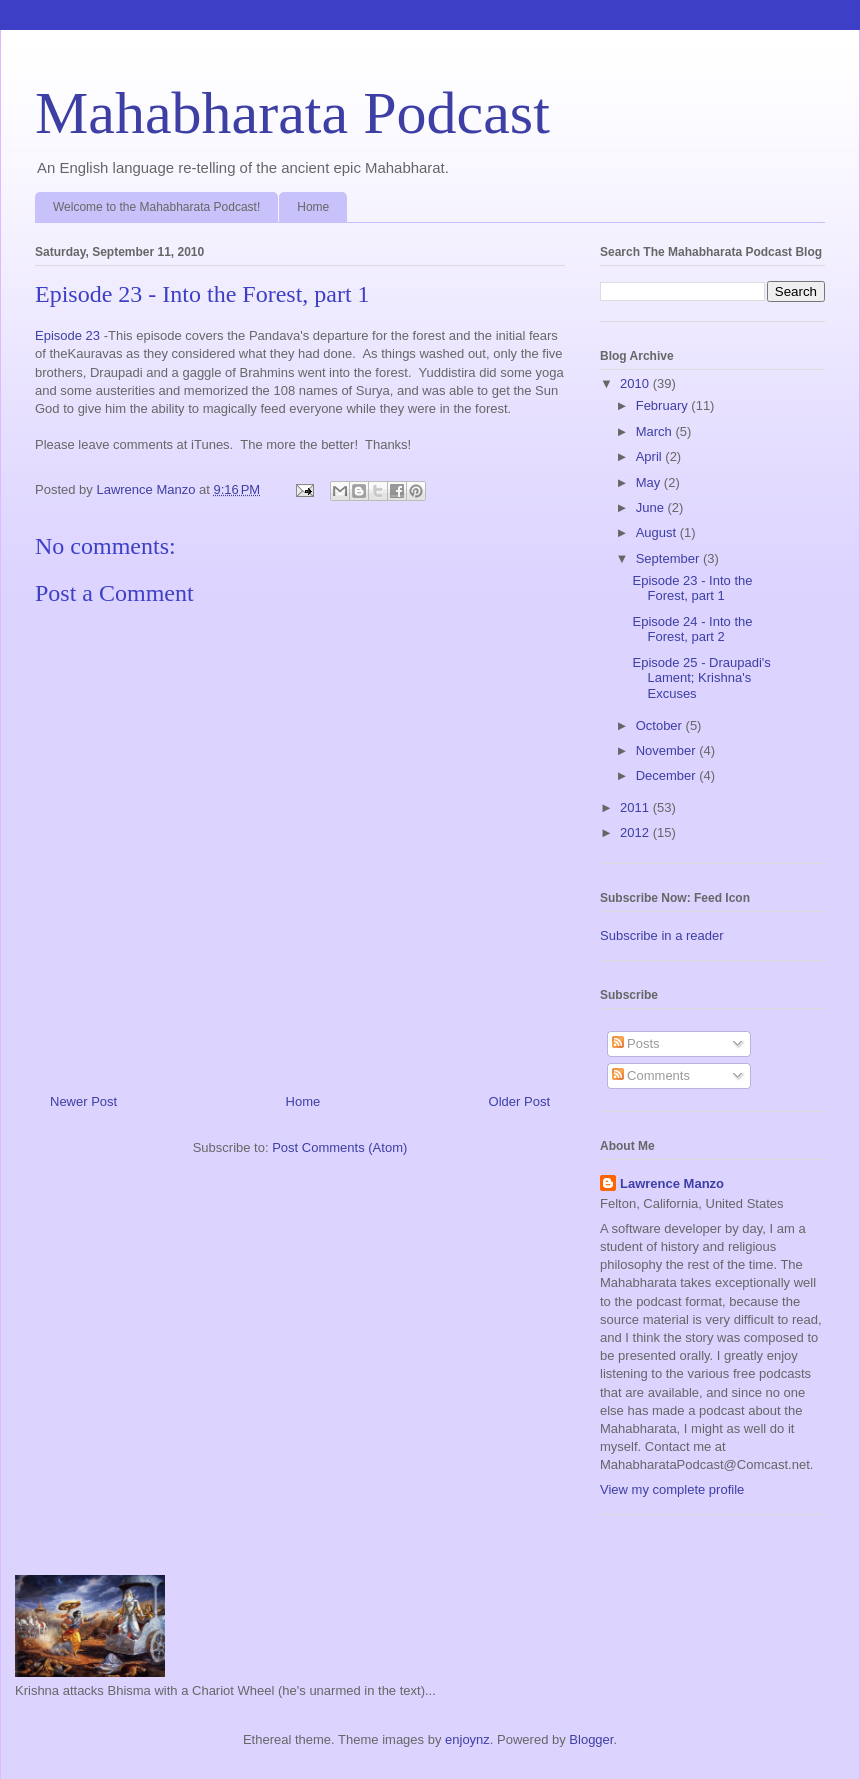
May (650, 482)
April (651, 456)
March (656, 431)
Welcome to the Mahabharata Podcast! (156, 207)
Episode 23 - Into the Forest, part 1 (692, 588)
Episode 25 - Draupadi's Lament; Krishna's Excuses (701, 678)
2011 (636, 807)
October (661, 725)
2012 (636, 832)
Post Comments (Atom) (339, 1147)
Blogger (591, 1739)
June (652, 507)
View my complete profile (672, 1489)
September (669, 558)
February (664, 405)
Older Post (519, 1101)
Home (313, 207)
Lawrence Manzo (672, 1183)
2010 (636, 383)
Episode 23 (67, 335)
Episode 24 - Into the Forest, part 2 (692, 629)
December (668, 775)
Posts (636, 1043)
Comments (651, 1075)
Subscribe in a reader (662, 935)
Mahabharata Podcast (292, 113)
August (658, 532)
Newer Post (83, 1101)
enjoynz (467, 1739)
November (668, 750)
